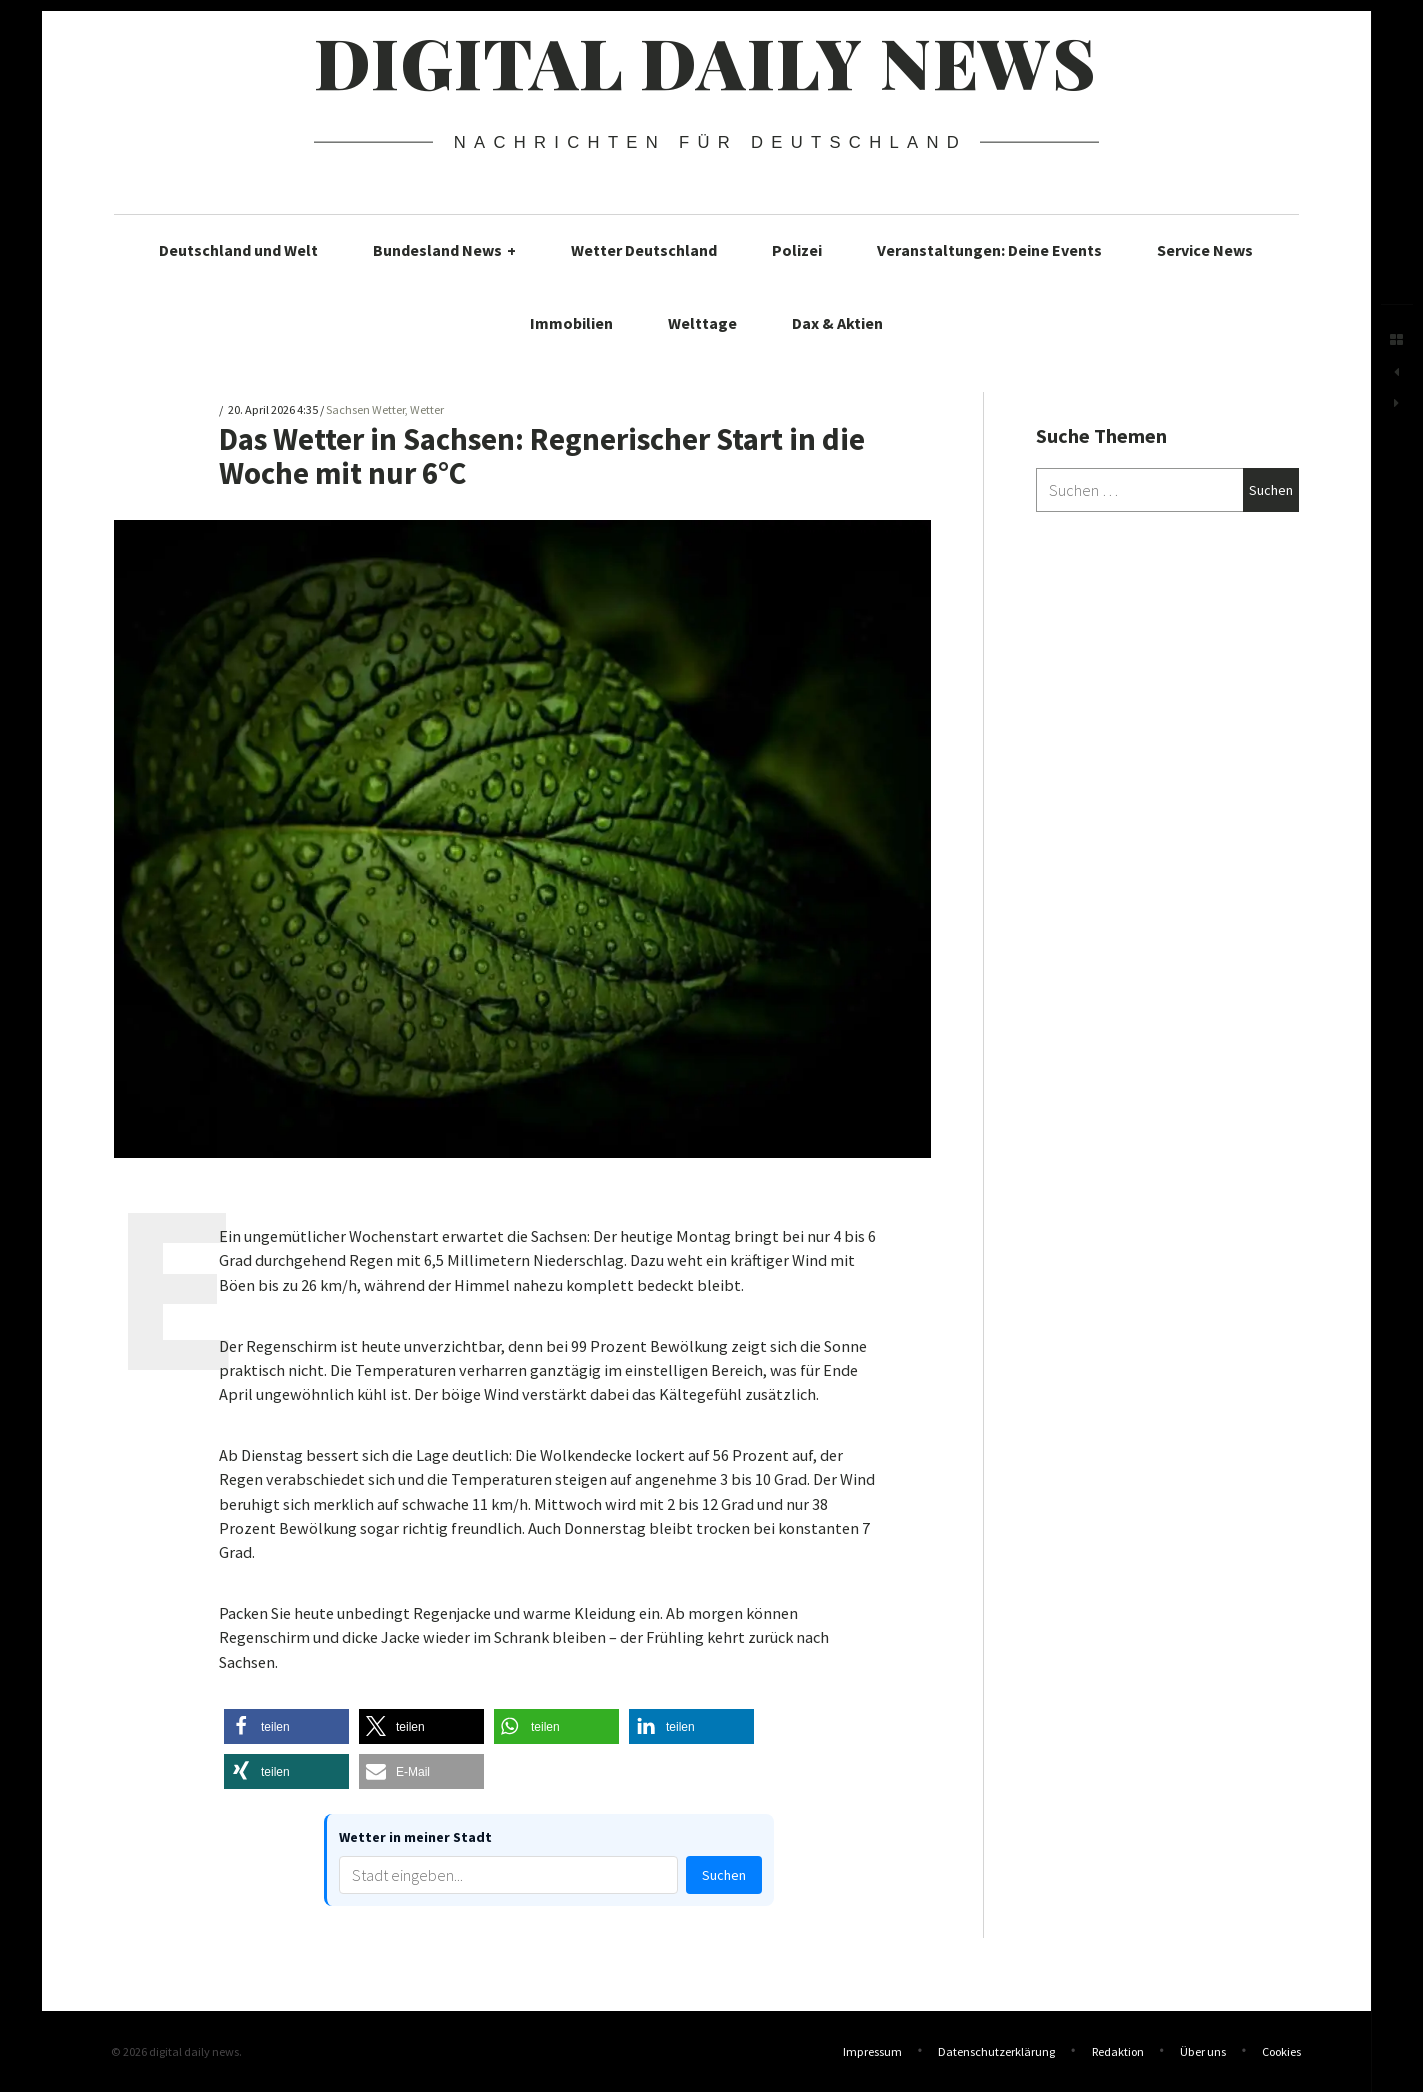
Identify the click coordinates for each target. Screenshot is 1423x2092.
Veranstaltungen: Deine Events (989, 250)
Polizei (797, 250)
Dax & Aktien (837, 323)
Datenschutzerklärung (996, 2051)
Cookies (1281, 2051)
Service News (1205, 250)
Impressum (872, 2051)
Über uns (1203, 2051)
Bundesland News (444, 250)
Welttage (702, 323)
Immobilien (571, 323)
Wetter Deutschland (644, 250)
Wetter (427, 410)
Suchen (724, 1875)
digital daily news (705, 61)
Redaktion (1118, 2051)
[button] (286, 1726)
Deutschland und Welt (238, 250)
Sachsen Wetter (365, 410)
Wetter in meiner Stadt (415, 1837)
